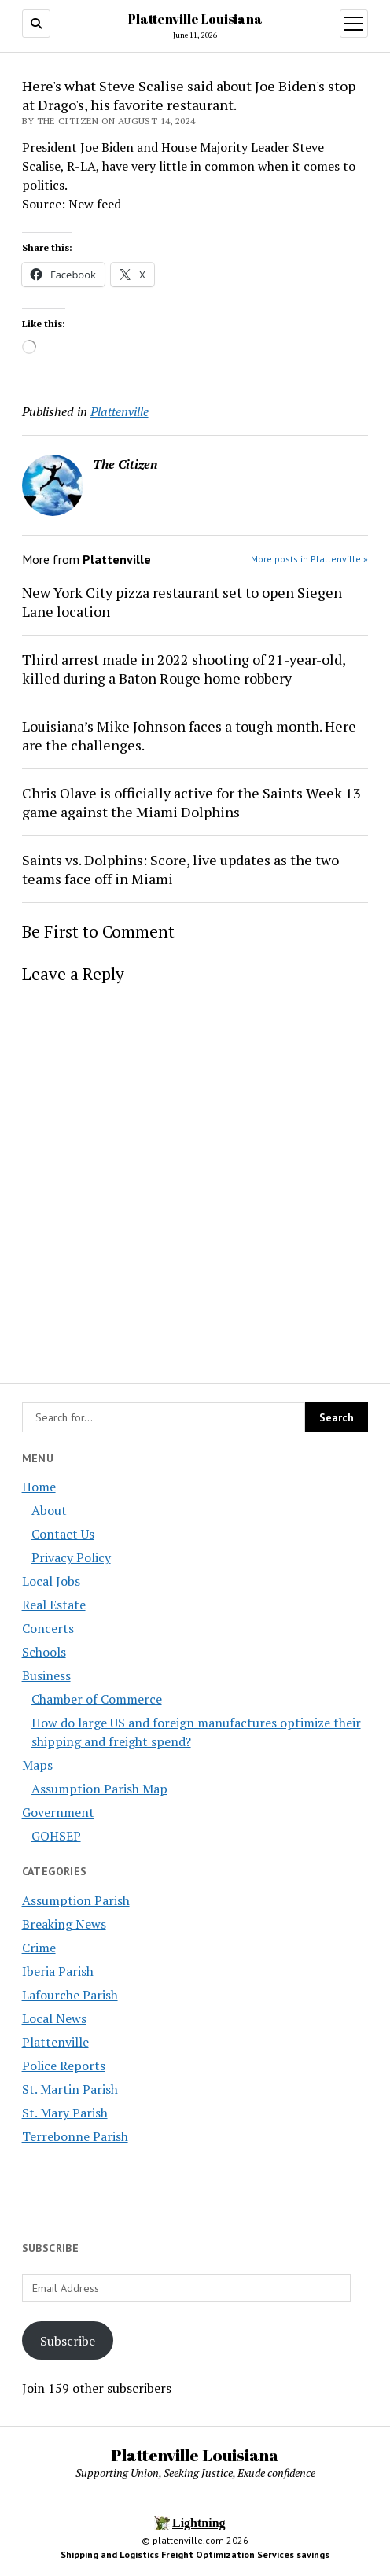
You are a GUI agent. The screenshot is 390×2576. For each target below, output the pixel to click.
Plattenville (55, 2042)
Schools (44, 1651)
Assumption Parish (76, 1900)
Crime (39, 1947)
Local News (54, 2018)
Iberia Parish (58, 1971)
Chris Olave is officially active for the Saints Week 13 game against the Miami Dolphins (191, 802)
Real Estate (54, 1604)
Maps (37, 1765)
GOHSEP (56, 1835)
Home (39, 1486)
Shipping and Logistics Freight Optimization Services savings (195, 2554)
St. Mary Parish (65, 2112)
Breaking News (64, 1924)
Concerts (48, 1628)
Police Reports (63, 2065)
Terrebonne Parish (75, 2136)
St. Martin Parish (70, 2089)
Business (46, 1675)
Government (58, 1812)
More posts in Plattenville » (309, 559)
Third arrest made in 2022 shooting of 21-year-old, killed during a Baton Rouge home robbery (183, 668)
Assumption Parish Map (99, 1788)
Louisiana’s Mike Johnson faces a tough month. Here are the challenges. (189, 735)
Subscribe (67, 2340)
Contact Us (62, 1533)
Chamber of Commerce (96, 1699)
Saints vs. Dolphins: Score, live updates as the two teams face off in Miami (180, 869)
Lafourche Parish (70, 1994)
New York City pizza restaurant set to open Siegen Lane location (182, 602)
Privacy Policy (71, 1557)
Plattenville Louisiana (195, 19)
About (49, 1510)
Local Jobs (51, 1581)
